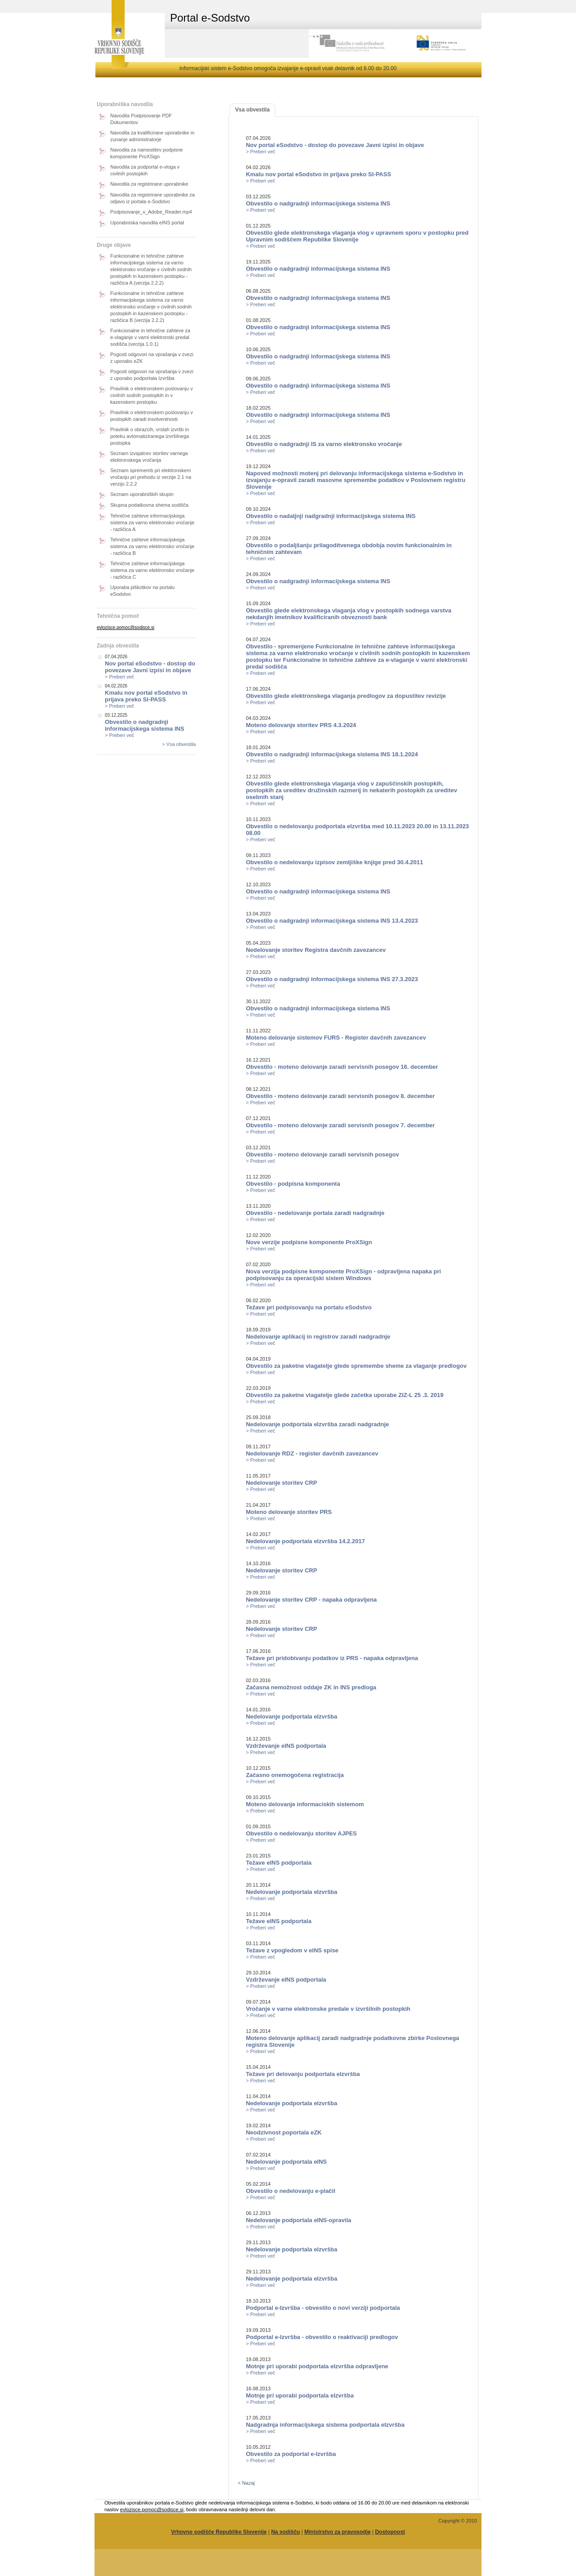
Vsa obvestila (252, 110)
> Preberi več (119, 676)
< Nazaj (246, 2483)
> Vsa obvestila (179, 744)
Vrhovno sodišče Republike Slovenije (219, 2532)
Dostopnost (390, 2532)
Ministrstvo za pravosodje (337, 2532)
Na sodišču (285, 2532)
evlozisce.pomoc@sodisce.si (125, 627)
